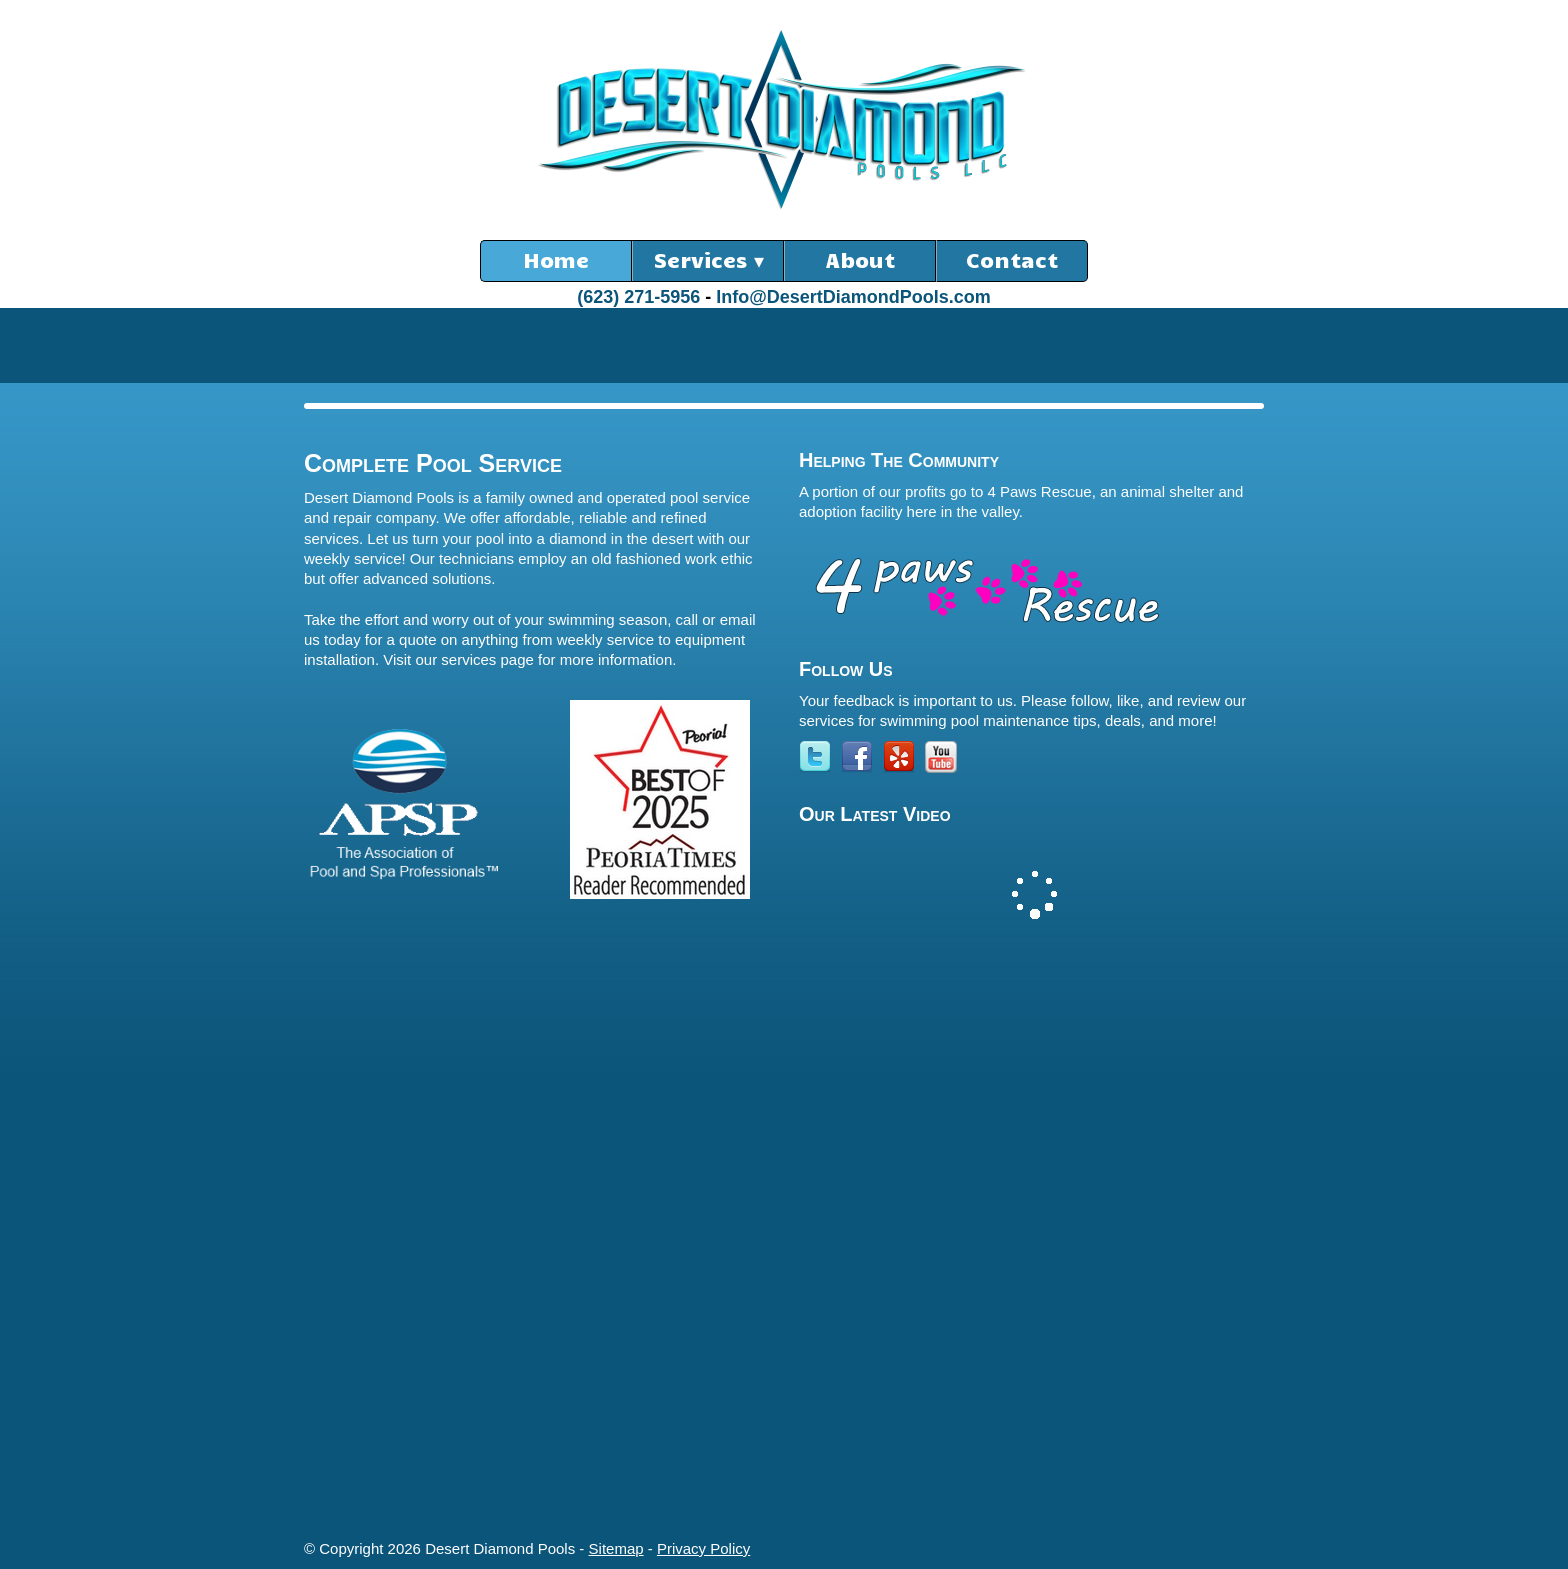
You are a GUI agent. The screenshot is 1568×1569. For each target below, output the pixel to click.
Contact (1012, 259)
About (860, 259)
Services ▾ (708, 259)
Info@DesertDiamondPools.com (853, 297)
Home (556, 259)
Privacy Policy (703, 1548)
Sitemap (616, 1548)
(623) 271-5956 (638, 297)
